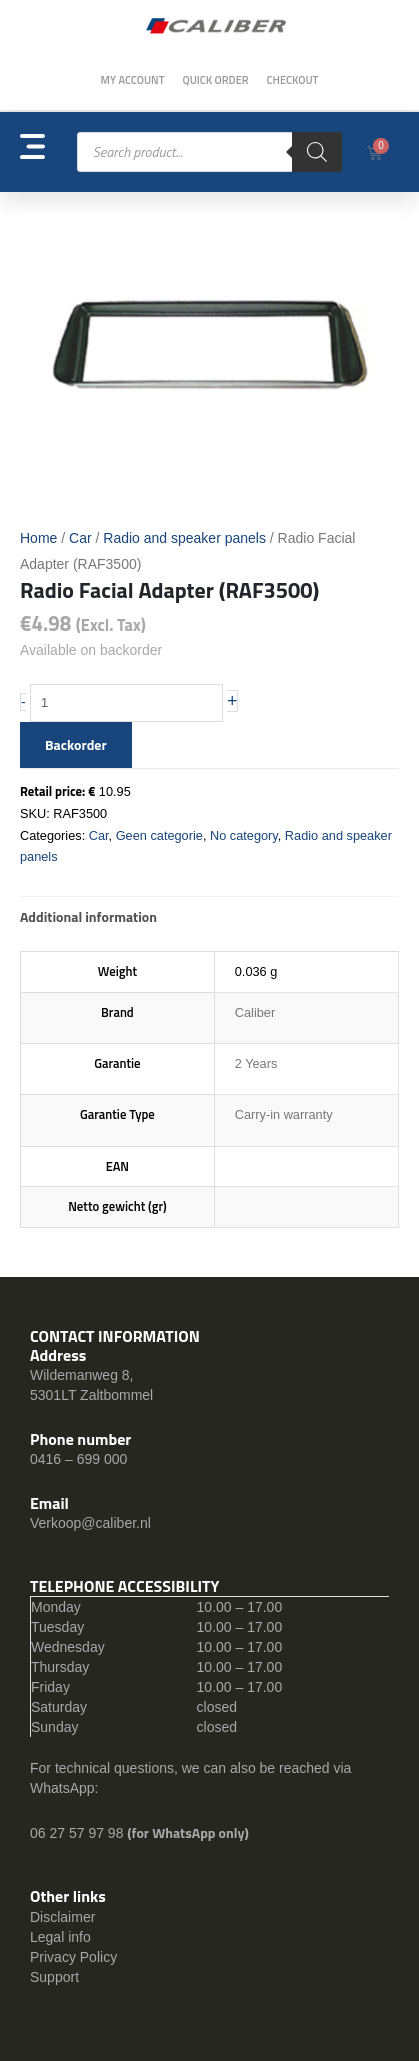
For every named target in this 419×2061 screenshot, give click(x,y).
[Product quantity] (127, 703)
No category (244, 835)
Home (38, 538)
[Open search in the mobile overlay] (209, 152)
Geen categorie (159, 835)
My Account (133, 80)
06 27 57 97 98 (78, 1833)
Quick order (215, 80)
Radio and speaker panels (184, 538)
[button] (48, 152)
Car (80, 538)
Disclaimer (62, 1917)
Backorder (76, 744)
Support (54, 1977)
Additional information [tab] (88, 916)
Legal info (60, 1937)
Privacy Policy (73, 1957)
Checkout (293, 80)
